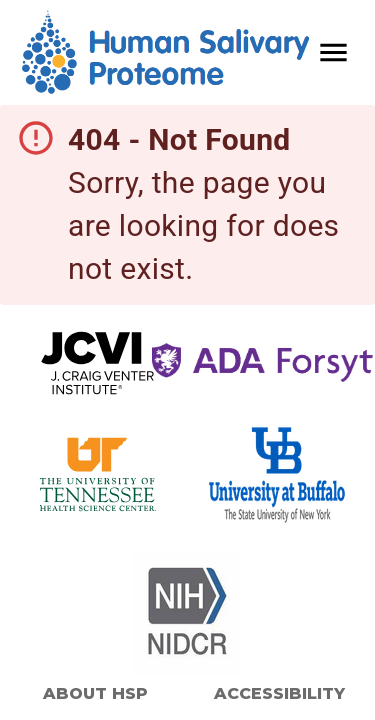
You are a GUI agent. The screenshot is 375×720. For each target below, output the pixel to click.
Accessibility (279, 693)
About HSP (95, 693)
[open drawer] (333, 52)
